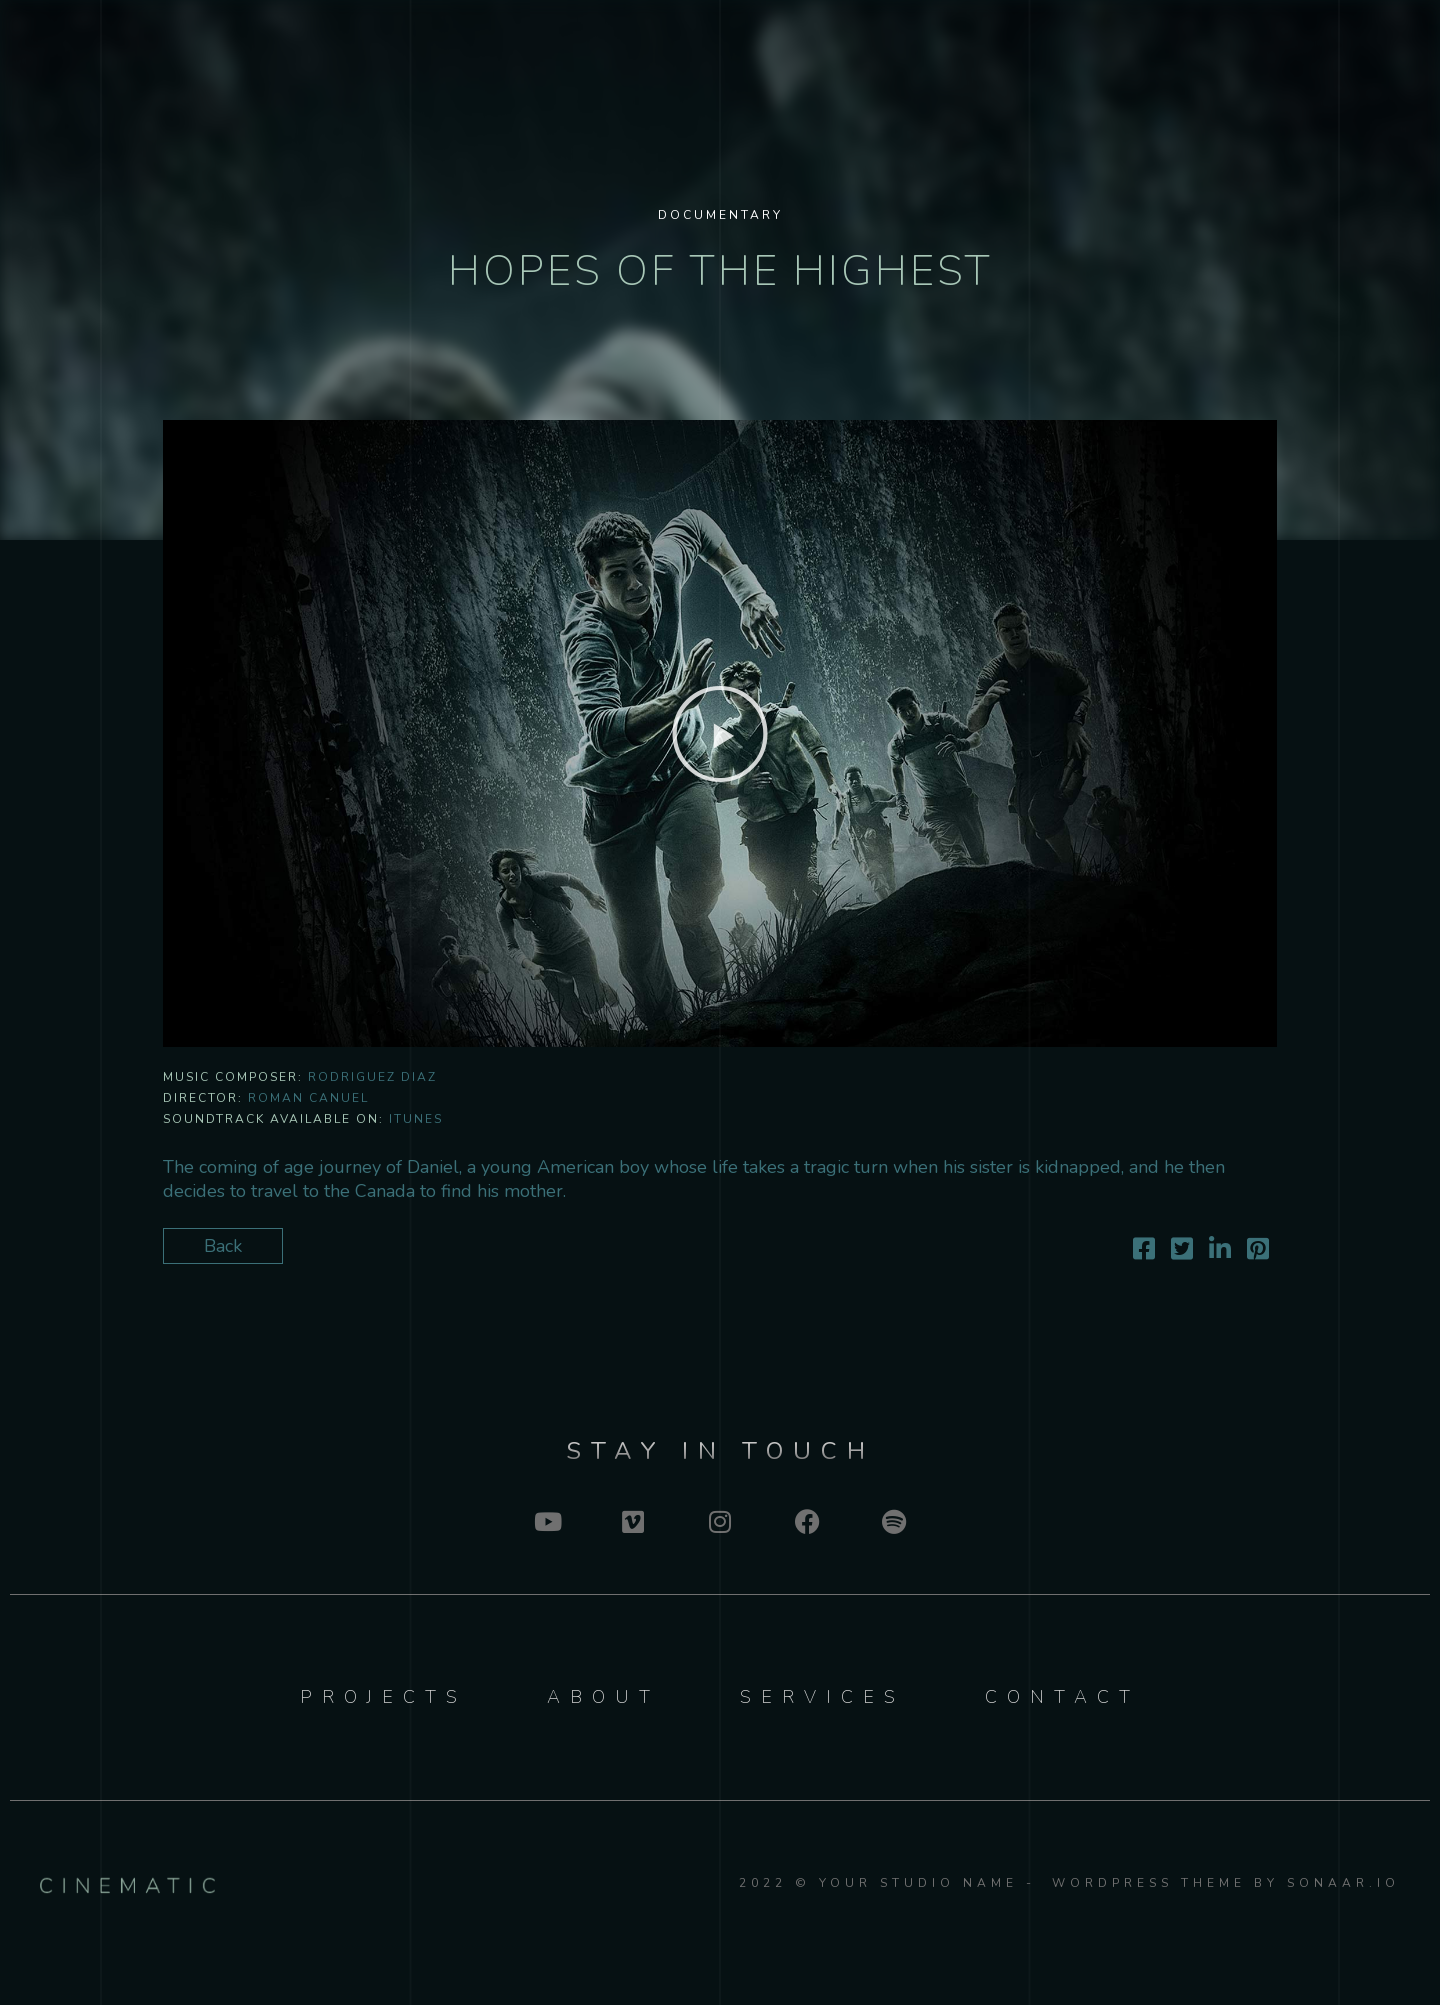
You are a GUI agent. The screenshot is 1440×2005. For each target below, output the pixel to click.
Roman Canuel (308, 1098)
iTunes (416, 1119)
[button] (720, 734)
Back (223, 1246)
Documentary (720, 215)
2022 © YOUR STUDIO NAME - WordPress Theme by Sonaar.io (1069, 1883)
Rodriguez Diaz (372, 1077)
